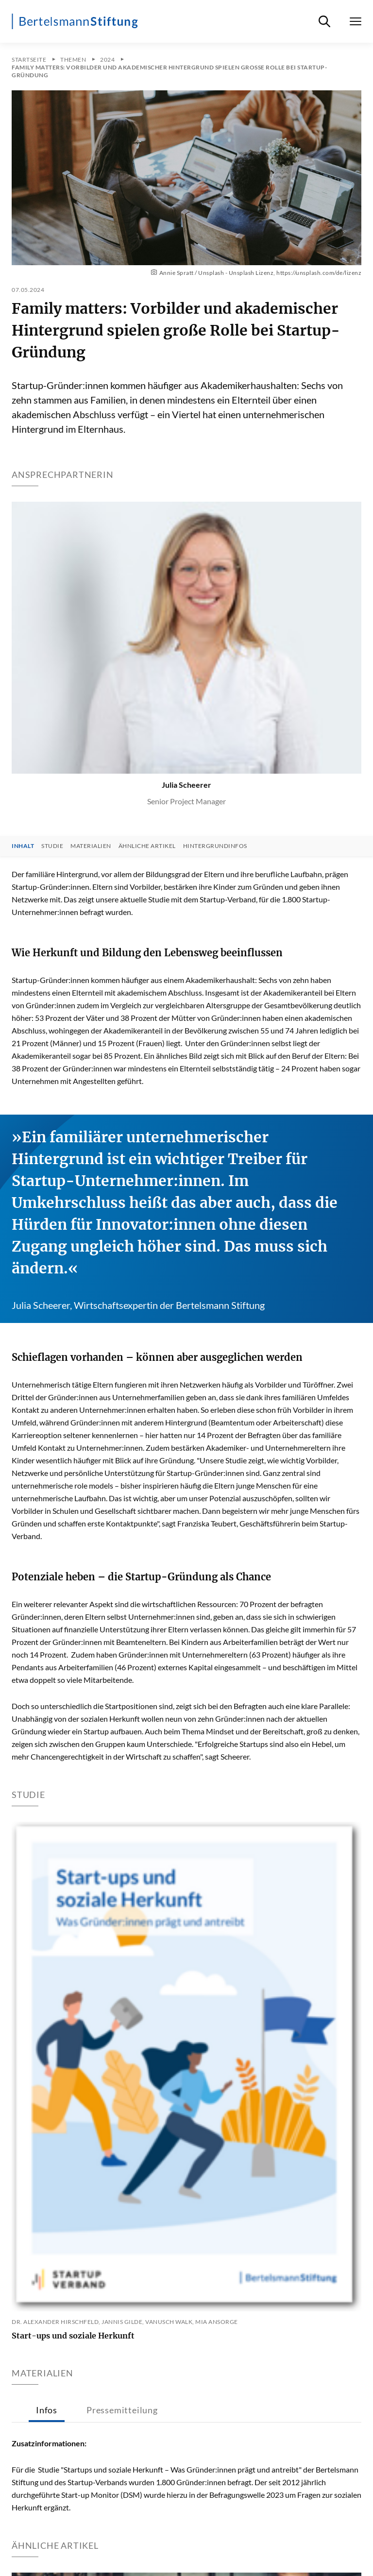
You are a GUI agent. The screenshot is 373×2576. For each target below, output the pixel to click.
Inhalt (23, 846)
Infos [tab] (46, 2410)
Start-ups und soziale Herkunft (73, 2335)
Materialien (90, 846)
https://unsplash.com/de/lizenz (318, 272)
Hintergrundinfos (215, 846)
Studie (52, 846)
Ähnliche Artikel (147, 846)
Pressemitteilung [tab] (122, 2410)
